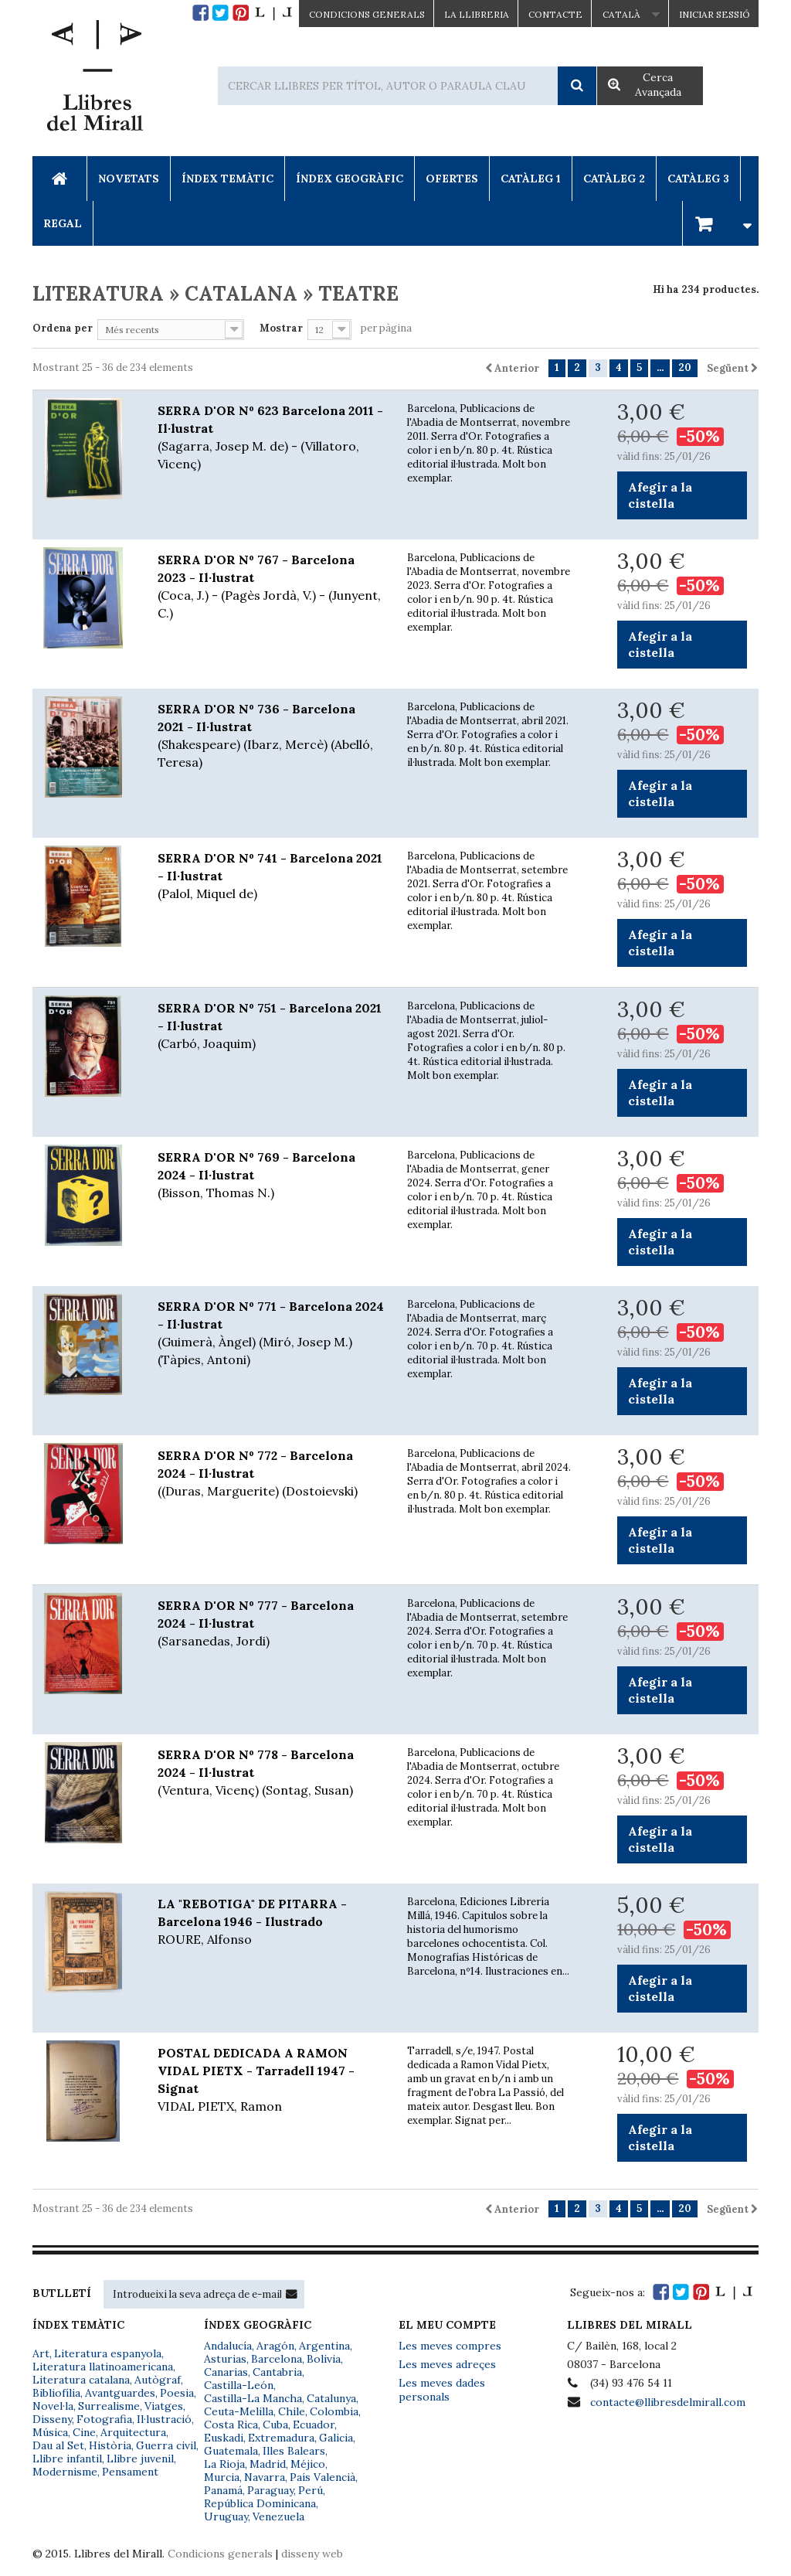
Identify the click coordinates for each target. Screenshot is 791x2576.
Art (40, 2353)
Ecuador (313, 2424)
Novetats (128, 178)
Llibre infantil (67, 2458)
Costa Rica (231, 2424)
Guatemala (231, 2451)
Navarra (264, 2477)
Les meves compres (450, 2346)
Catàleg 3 (698, 178)
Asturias (225, 2359)
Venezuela (278, 2516)
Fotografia (104, 2419)
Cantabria (277, 2372)
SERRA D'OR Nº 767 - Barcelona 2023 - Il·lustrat (271, 587)
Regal (62, 223)
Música (50, 2432)
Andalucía (228, 2346)
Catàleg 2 (614, 178)
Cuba (275, 2424)
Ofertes (452, 178)
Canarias (226, 2372)
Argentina (324, 2346)
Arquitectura (133, 2432)
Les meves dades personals (442, 2390)
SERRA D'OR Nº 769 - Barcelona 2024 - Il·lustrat (271, 1175)
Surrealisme (109, 2406)
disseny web (312, 2554)
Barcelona (276, 2359)
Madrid (268, 2464)
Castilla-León (238, 2385)
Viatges (163, 2406)
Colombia (334, 2411)
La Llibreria (476, 14)
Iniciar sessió (714, 14)
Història (110, 2445)
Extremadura (281, 2438)
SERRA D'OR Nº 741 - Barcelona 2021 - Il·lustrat (271, 876)
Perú (310, 2490)
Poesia (177, 2393)
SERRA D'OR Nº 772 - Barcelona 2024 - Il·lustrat (271, 1474)
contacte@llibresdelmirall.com (667, 2402)
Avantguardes (120, 2393)
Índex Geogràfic (349, 178)
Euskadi (223, 2438)
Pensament (130, 2472)
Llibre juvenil (140, 2458)
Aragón (275, 2346)
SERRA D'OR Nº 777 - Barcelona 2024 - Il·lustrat (271, 1624)
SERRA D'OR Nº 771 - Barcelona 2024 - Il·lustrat (271, 1333)
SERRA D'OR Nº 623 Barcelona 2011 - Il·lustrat (271, 438)
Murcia (221, 2477)
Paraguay (270, 2490)
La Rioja (224, 2464)
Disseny (52, 2419)
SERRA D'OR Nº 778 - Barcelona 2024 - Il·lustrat (271, 1773)
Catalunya (331, 2398)
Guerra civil (166, 2445)
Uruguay (226, 2516)
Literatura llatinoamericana (102, 2367)
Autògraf (157, 2380)
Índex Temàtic (227, 178)
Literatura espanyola (107, 2353)
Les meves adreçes (447, 2364)
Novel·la (52, 2406)
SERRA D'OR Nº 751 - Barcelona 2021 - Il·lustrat (271, 1026)
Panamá (223, 2490)
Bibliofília (56, 2393)
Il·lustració (164, 2419)
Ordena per (62, 328)
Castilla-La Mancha (253, 2398)
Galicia (336, 2438)
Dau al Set (58, 2445)
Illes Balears (294, 2451)
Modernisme (64, 2472)
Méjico (307, 2464)
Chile (291, 2411)
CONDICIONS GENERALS (367, 14)
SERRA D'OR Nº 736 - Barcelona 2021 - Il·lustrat (271, 736)
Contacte (555, 14)
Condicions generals (220, 2554)
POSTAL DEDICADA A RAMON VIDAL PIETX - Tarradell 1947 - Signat (271, 2080)
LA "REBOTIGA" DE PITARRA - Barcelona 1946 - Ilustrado (271, 1922)
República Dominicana (260, 2503)
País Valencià (322, 2477)
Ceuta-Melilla (238, 2411)
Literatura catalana (81, 2380)
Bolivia (324, 2359)
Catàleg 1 (531, 178)
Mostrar (281, 328)
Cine (84, 2432)
